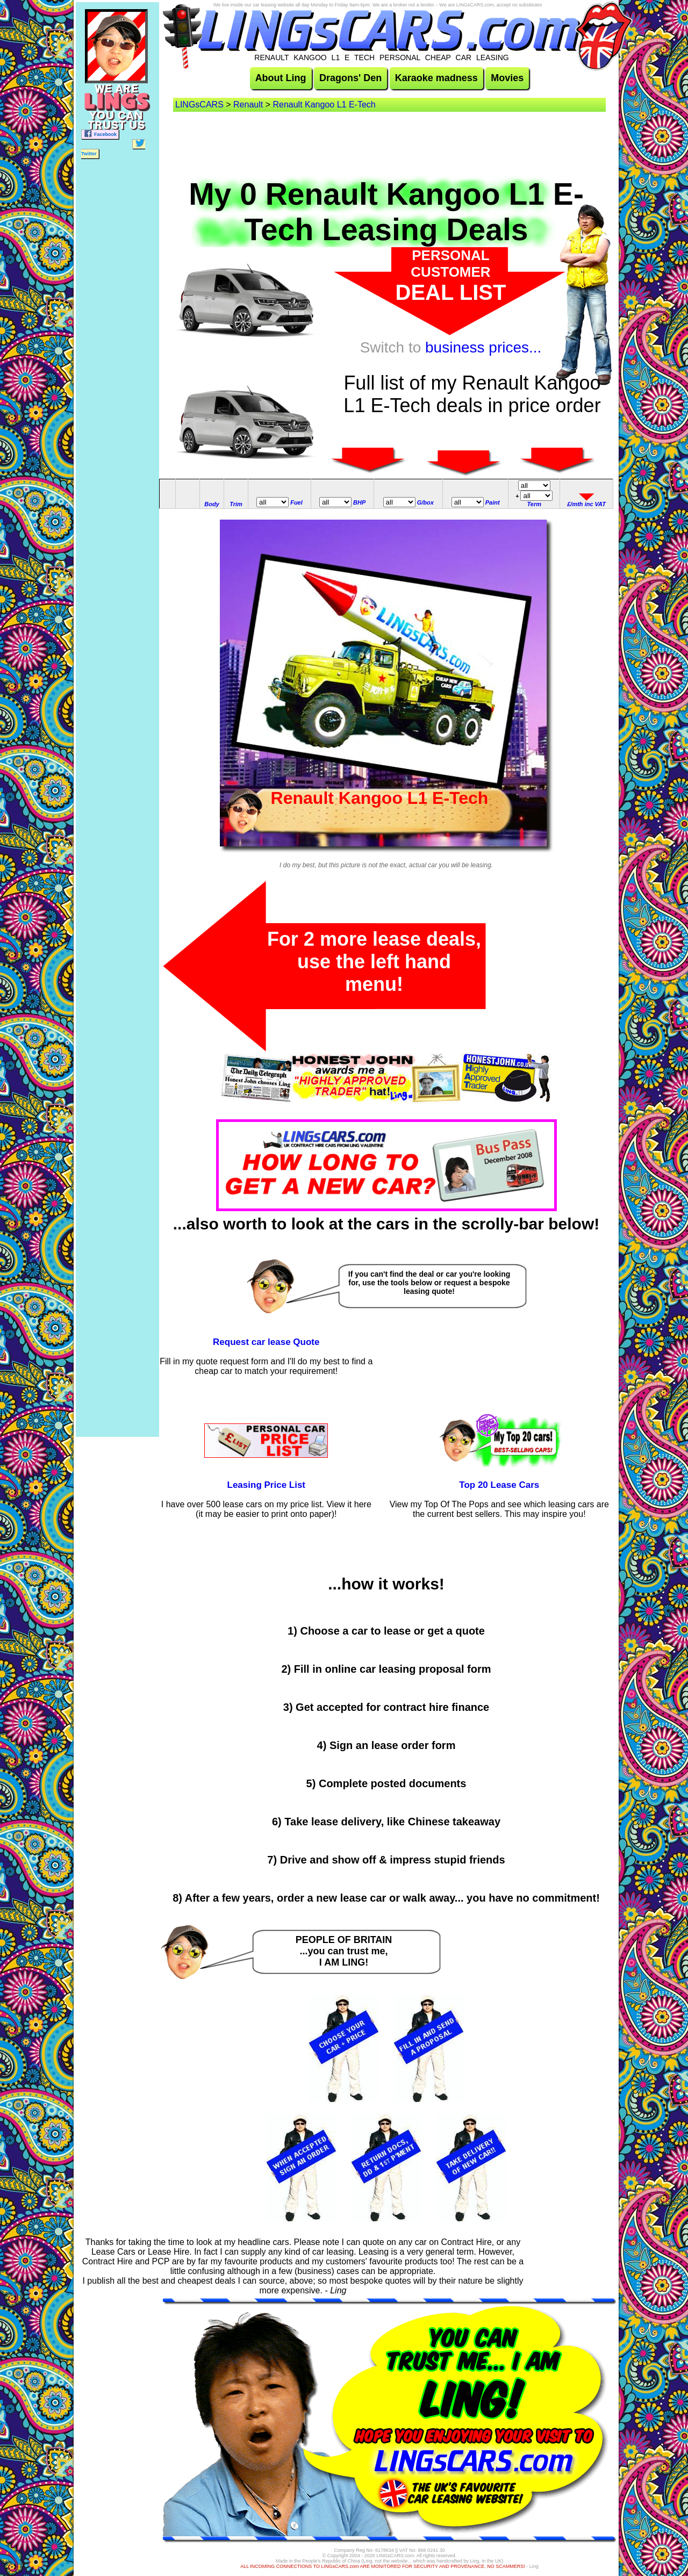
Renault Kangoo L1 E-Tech (324, 104)
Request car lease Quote (266, 1342)
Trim (236, 504)
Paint (492, 502)
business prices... (483, 347)
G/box (425, 502)
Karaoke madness (436, 78)
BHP (359, 502)
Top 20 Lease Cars (499, 1485)
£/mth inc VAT (586, 504)
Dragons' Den (350, 78)
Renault (248, 104)
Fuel (296, 502)
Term (534, 504)
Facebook (100, 133)
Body (211, 504)
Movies (507, 78)
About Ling (280, 78)
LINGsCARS (199, 104)
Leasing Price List (266, 1485)
